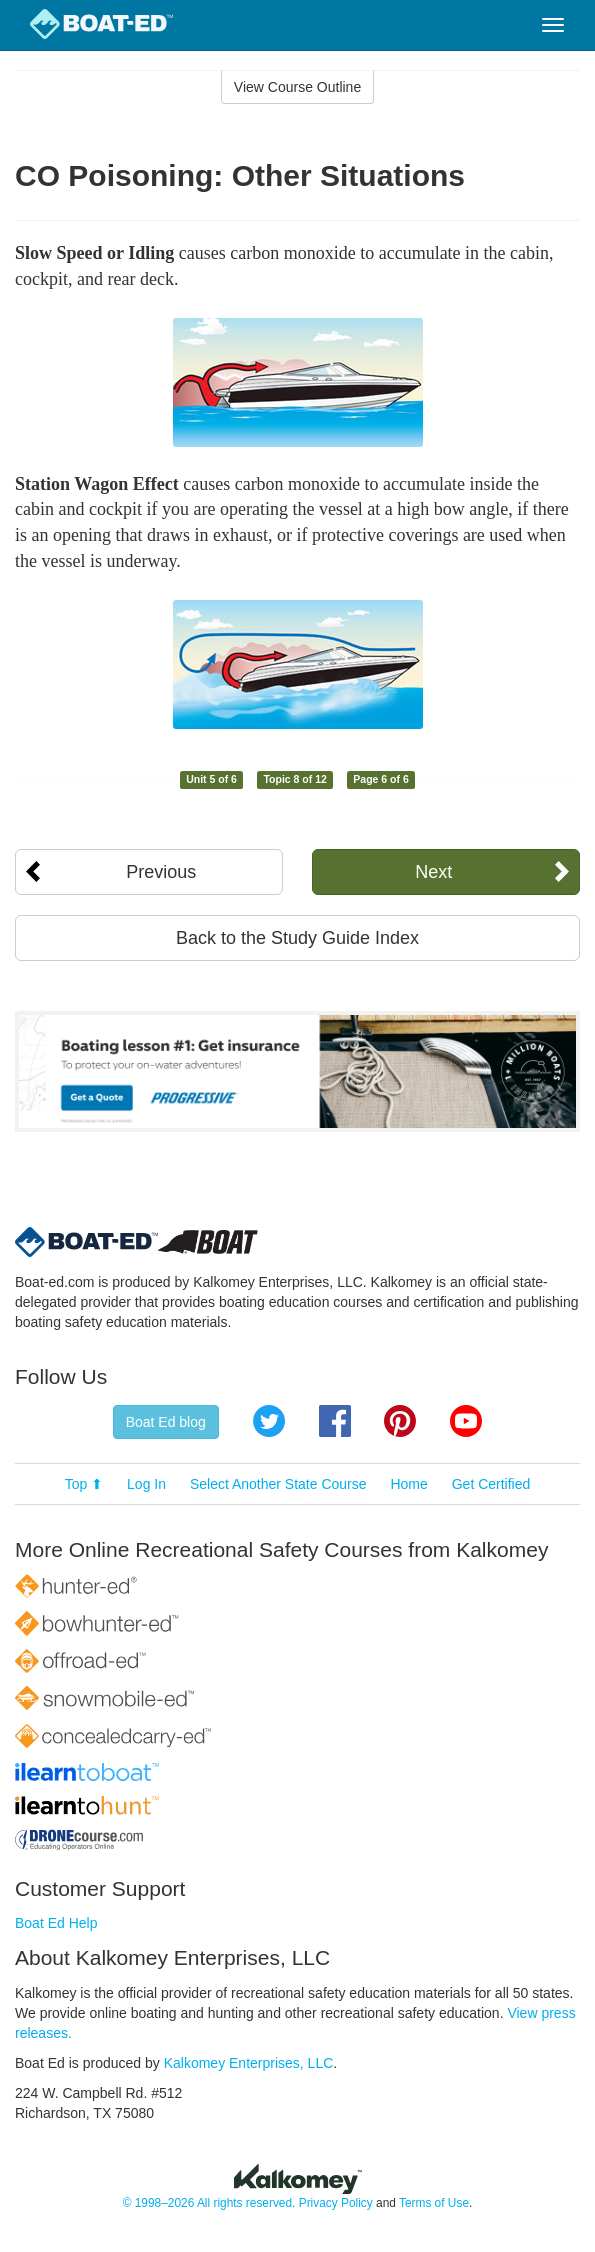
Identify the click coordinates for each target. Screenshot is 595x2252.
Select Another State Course (278, 1484)
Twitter (269, 1421)
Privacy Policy (336, 2203)
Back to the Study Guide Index (297, 938)
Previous (161, 872)
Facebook (335, 1421)
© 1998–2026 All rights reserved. (209, 2203)
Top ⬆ (84, 1484)
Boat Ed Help (56, 1923)
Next (433, 872)
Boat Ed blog (166, 1422)
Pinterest (400, 1421)
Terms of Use (434, 2203)
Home (408, 1484)
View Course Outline (297, 87)
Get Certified (491, 1484)
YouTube (466, 1421)
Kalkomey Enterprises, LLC (249, 2063)
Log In (146, 1484)
